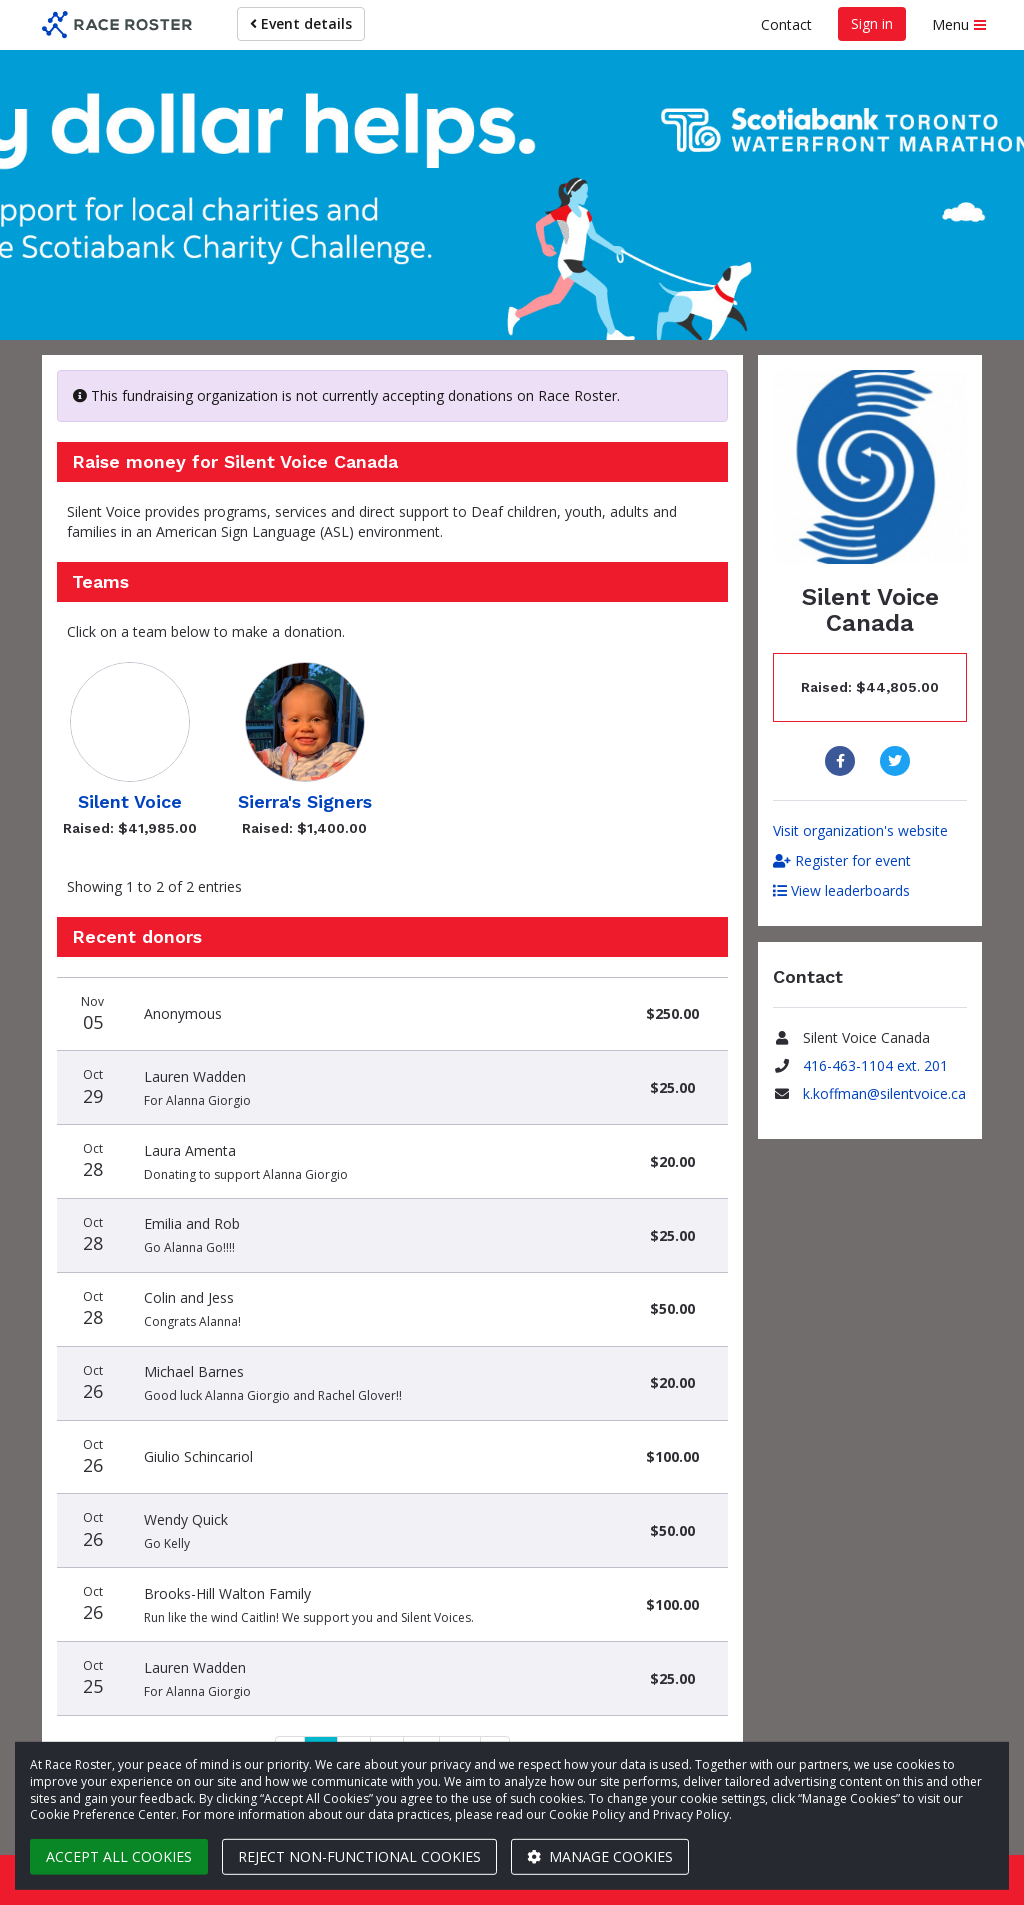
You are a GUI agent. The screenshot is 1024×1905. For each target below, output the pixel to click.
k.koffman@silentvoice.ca (884, 1093)
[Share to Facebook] (842, 761)
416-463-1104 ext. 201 (875, 1065)
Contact (786, 24)
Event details (301, 23)
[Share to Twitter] (897, 761)
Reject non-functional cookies (359, 1856)
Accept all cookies (119, 1856)
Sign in (872, 23)
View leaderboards (841, 890)
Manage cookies (600, 1856)
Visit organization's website (860, 830)
